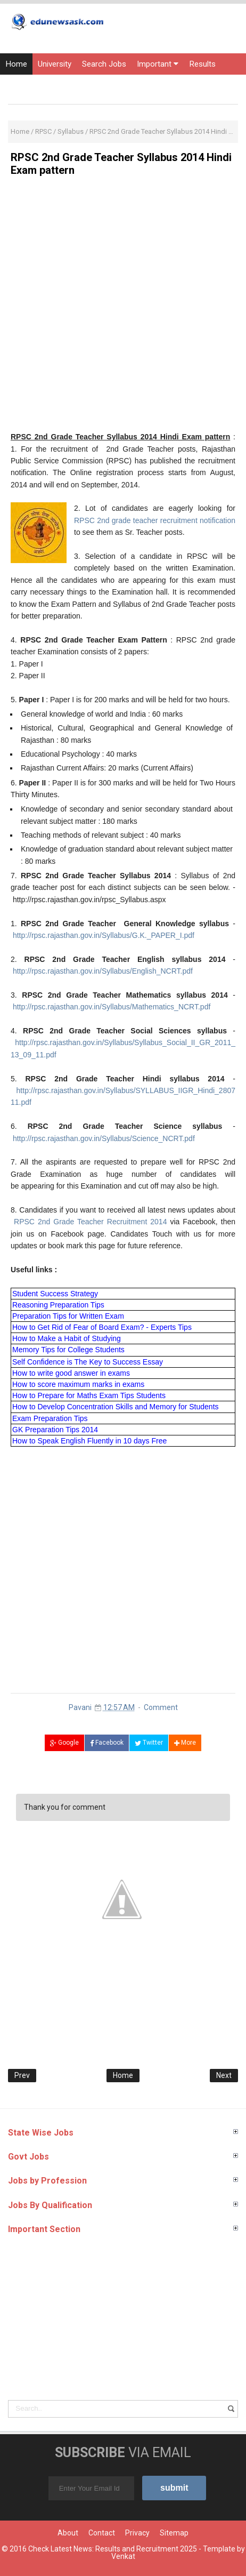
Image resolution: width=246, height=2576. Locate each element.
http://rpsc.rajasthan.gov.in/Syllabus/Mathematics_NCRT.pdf (111, 1006)
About (68, 2533)
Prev (22, 2075)
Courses (152, 85)
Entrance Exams (34, 85)
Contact (101, 2533)
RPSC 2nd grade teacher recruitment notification (154, 520)
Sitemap (174, 2533)
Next (224, 2075)
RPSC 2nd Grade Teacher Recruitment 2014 (89, 1221)
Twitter (149, 1742)
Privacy (137, 2533)
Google (64, 1742)
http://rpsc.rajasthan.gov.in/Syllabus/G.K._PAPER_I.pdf (103, 935)
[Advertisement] (123, 307)
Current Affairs (100, 85)
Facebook (107, 1742)
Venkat (123, 2556)
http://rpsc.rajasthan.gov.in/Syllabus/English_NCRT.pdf (103, 971)
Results (202, 64)
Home (16, 64)
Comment (161, 1707)
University (54, 64)
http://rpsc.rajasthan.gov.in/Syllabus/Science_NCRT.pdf (104, 1138)
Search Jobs (104, 64)
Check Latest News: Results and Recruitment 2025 (112, 2549)
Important (157, 64)
